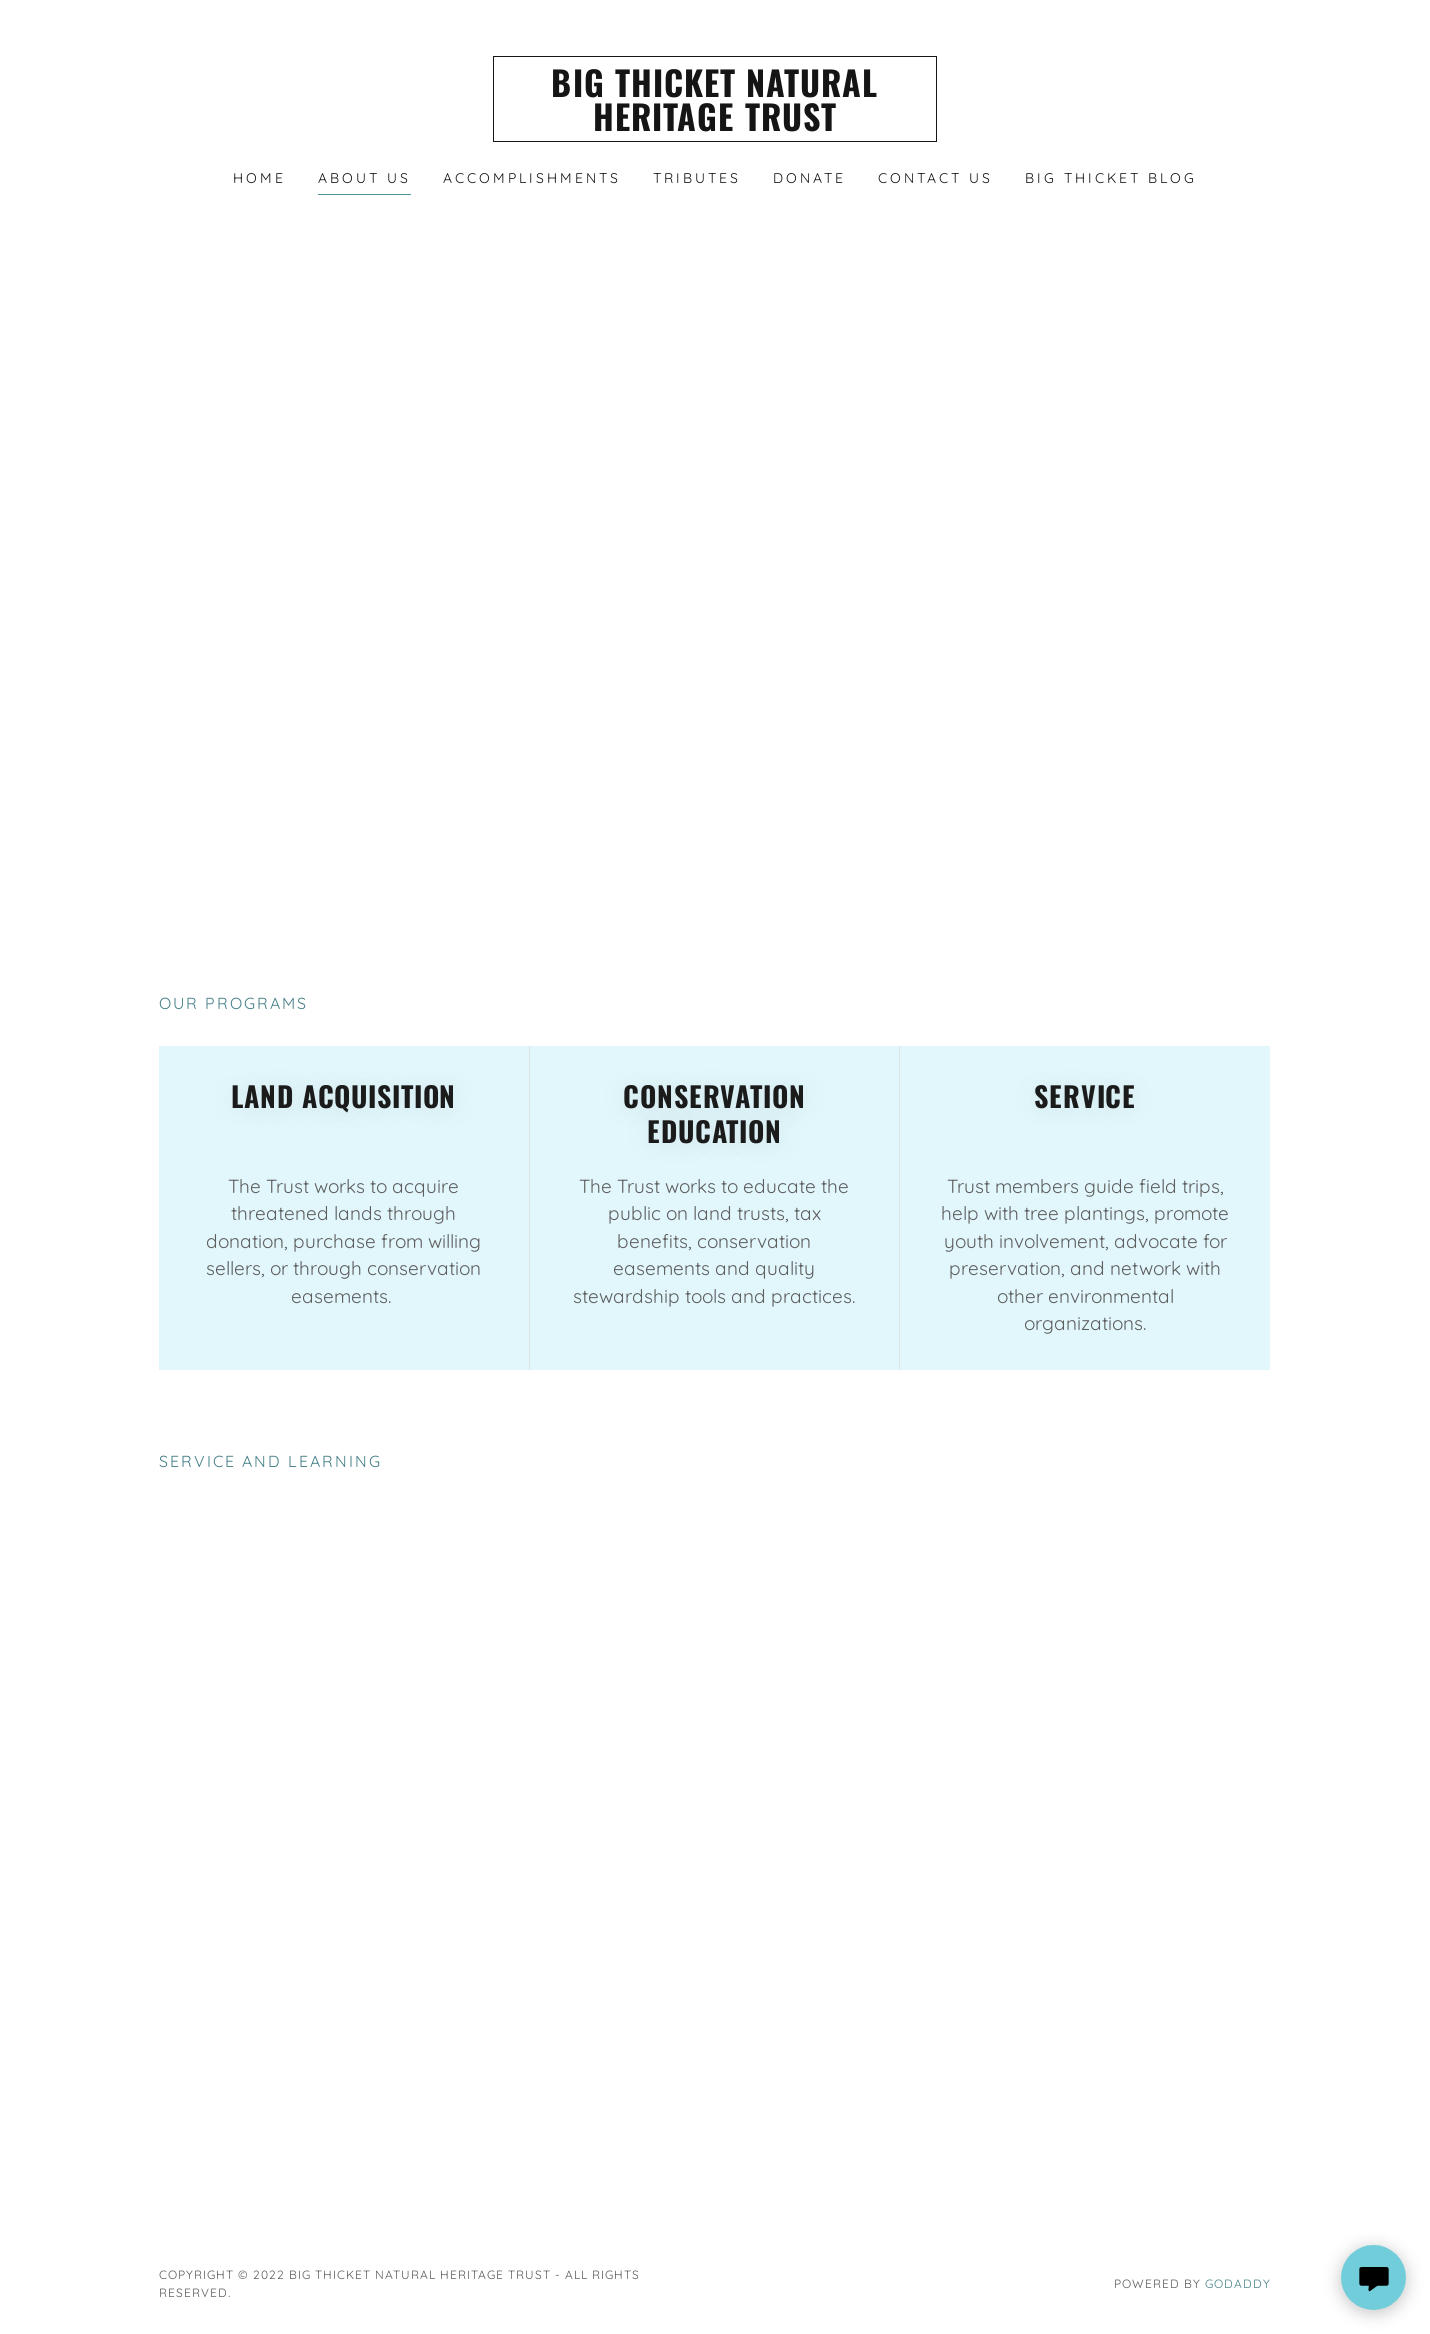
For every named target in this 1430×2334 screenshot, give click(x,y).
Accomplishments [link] (532, 178)
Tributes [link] (697, 178)
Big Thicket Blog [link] (1111, 178)
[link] (715, 125)
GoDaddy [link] (1238, 2283)
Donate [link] (809, 178)
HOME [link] (259, 178)
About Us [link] (364, 178)
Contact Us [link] (935, 178)
